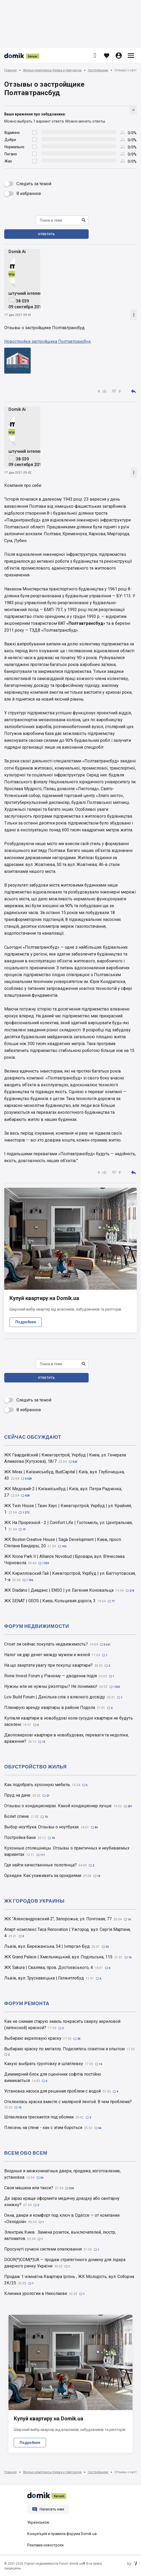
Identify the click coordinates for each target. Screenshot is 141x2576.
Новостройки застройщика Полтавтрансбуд (47, 341)
